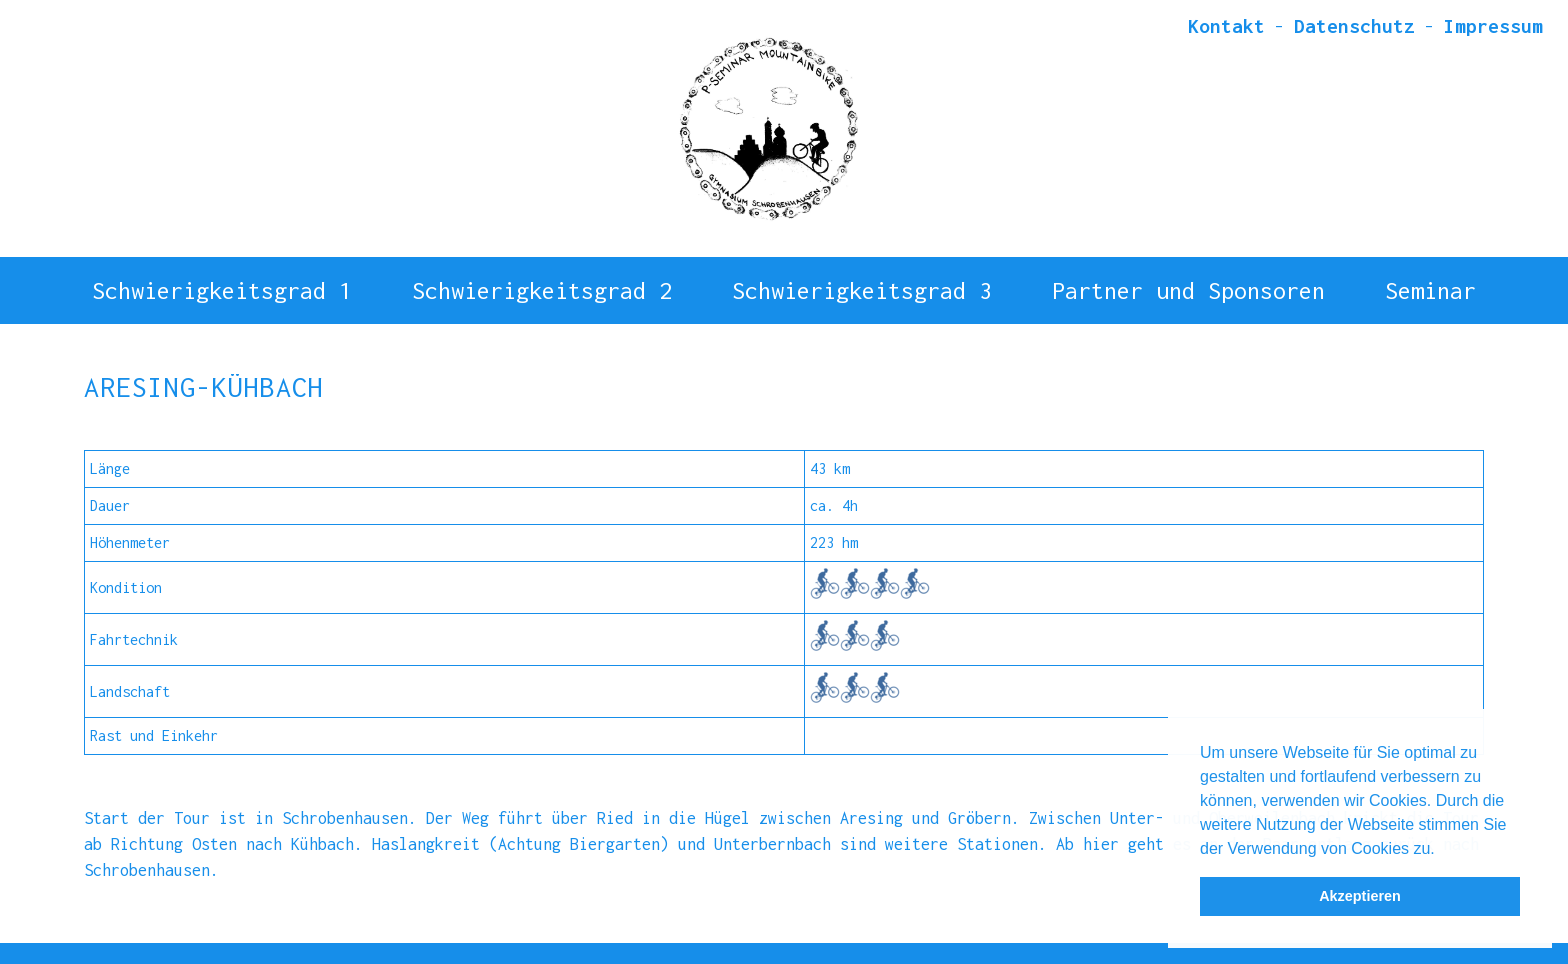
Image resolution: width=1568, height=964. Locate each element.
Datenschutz (1354, 26)
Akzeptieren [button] (1360, 896)
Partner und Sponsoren (1188, 279)
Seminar (1430, 279)
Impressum (1493, 26)
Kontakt (1226, 26)
